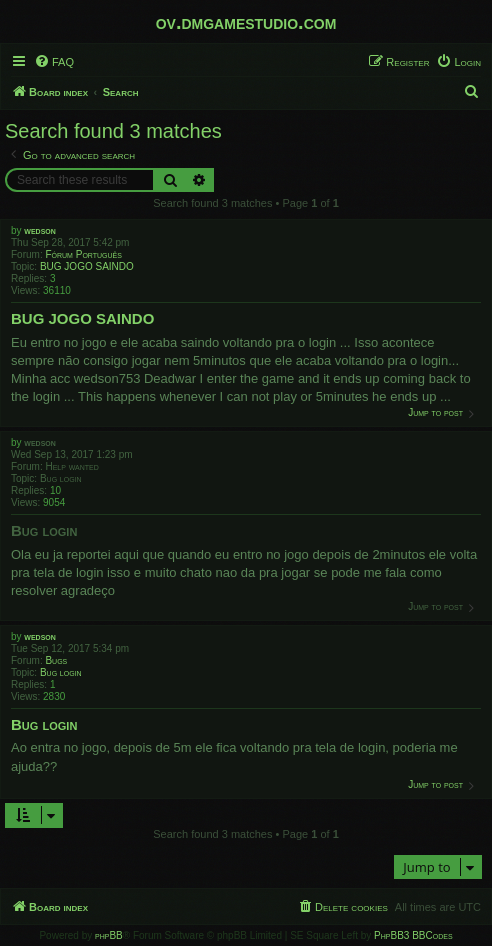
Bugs (56, 660)
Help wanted (71, 466)
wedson (40, 230)
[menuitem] (54, 62)
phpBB (109, 935)
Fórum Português (83, 254)
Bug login (61, 478)
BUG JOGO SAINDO (87, 266)
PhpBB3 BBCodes (413, 935)
